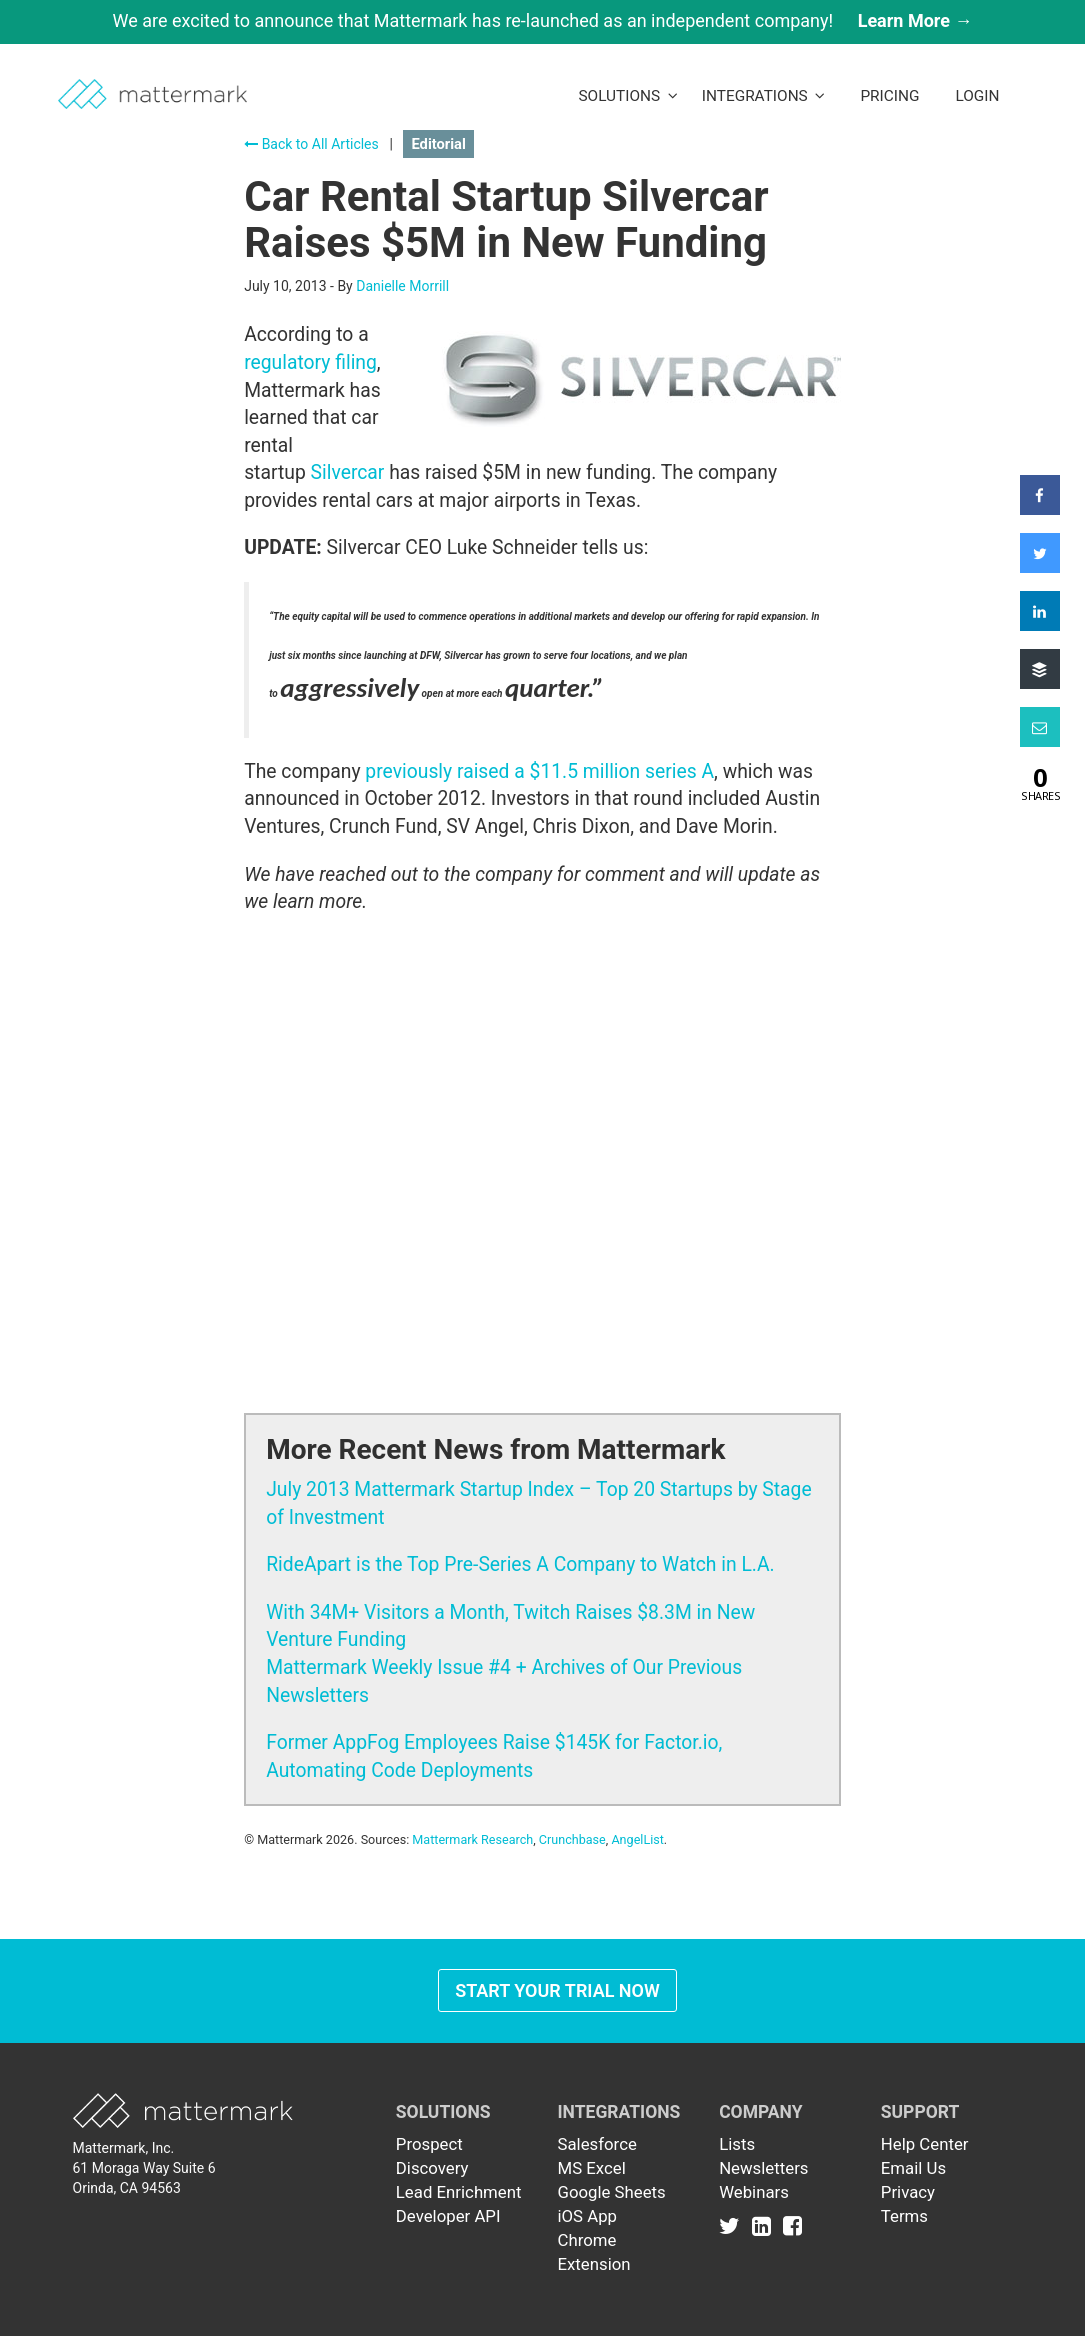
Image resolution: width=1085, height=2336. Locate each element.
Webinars (754, 2192)
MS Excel (591, 2168)
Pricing (889, 96)
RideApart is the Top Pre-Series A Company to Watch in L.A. (520, 1564)
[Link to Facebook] (792, 2226)
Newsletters (763, 2168)
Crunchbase (572, 1839)
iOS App (587, 2216)
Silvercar (348, 472)
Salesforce (596, 2144)
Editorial (438, 144)
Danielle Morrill (402, 286)
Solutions (627, 96)
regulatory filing (310, 362)
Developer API (448, 2216)
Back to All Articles (311, 144)
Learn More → (915, 20)
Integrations (764, 96)
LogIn (977, 96)
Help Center (925, 2144)
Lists (737, 2144)
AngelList (637, 1839)
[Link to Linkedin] (765, 2226)
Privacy (908, 2192)
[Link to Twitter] (733, 2226)
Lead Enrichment (459, 2192)
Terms (904, 2216)
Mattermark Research (472, 1839)
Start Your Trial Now (557, 1990)
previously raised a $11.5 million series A (539, 771)
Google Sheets (611, 2192)
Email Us (913, 2168)
